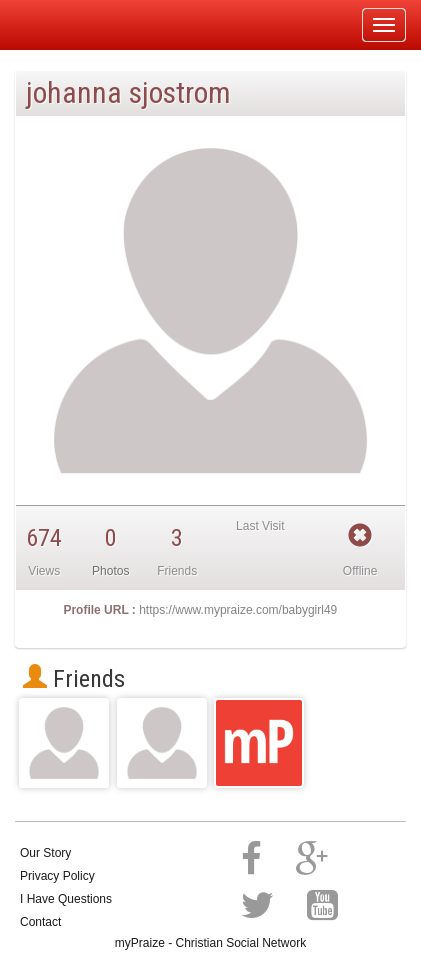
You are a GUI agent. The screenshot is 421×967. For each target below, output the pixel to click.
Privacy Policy (57, 876)
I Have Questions (66, 899)
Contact (40, 922)
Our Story (45, 853)
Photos (110, 571)
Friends (74, 679)
